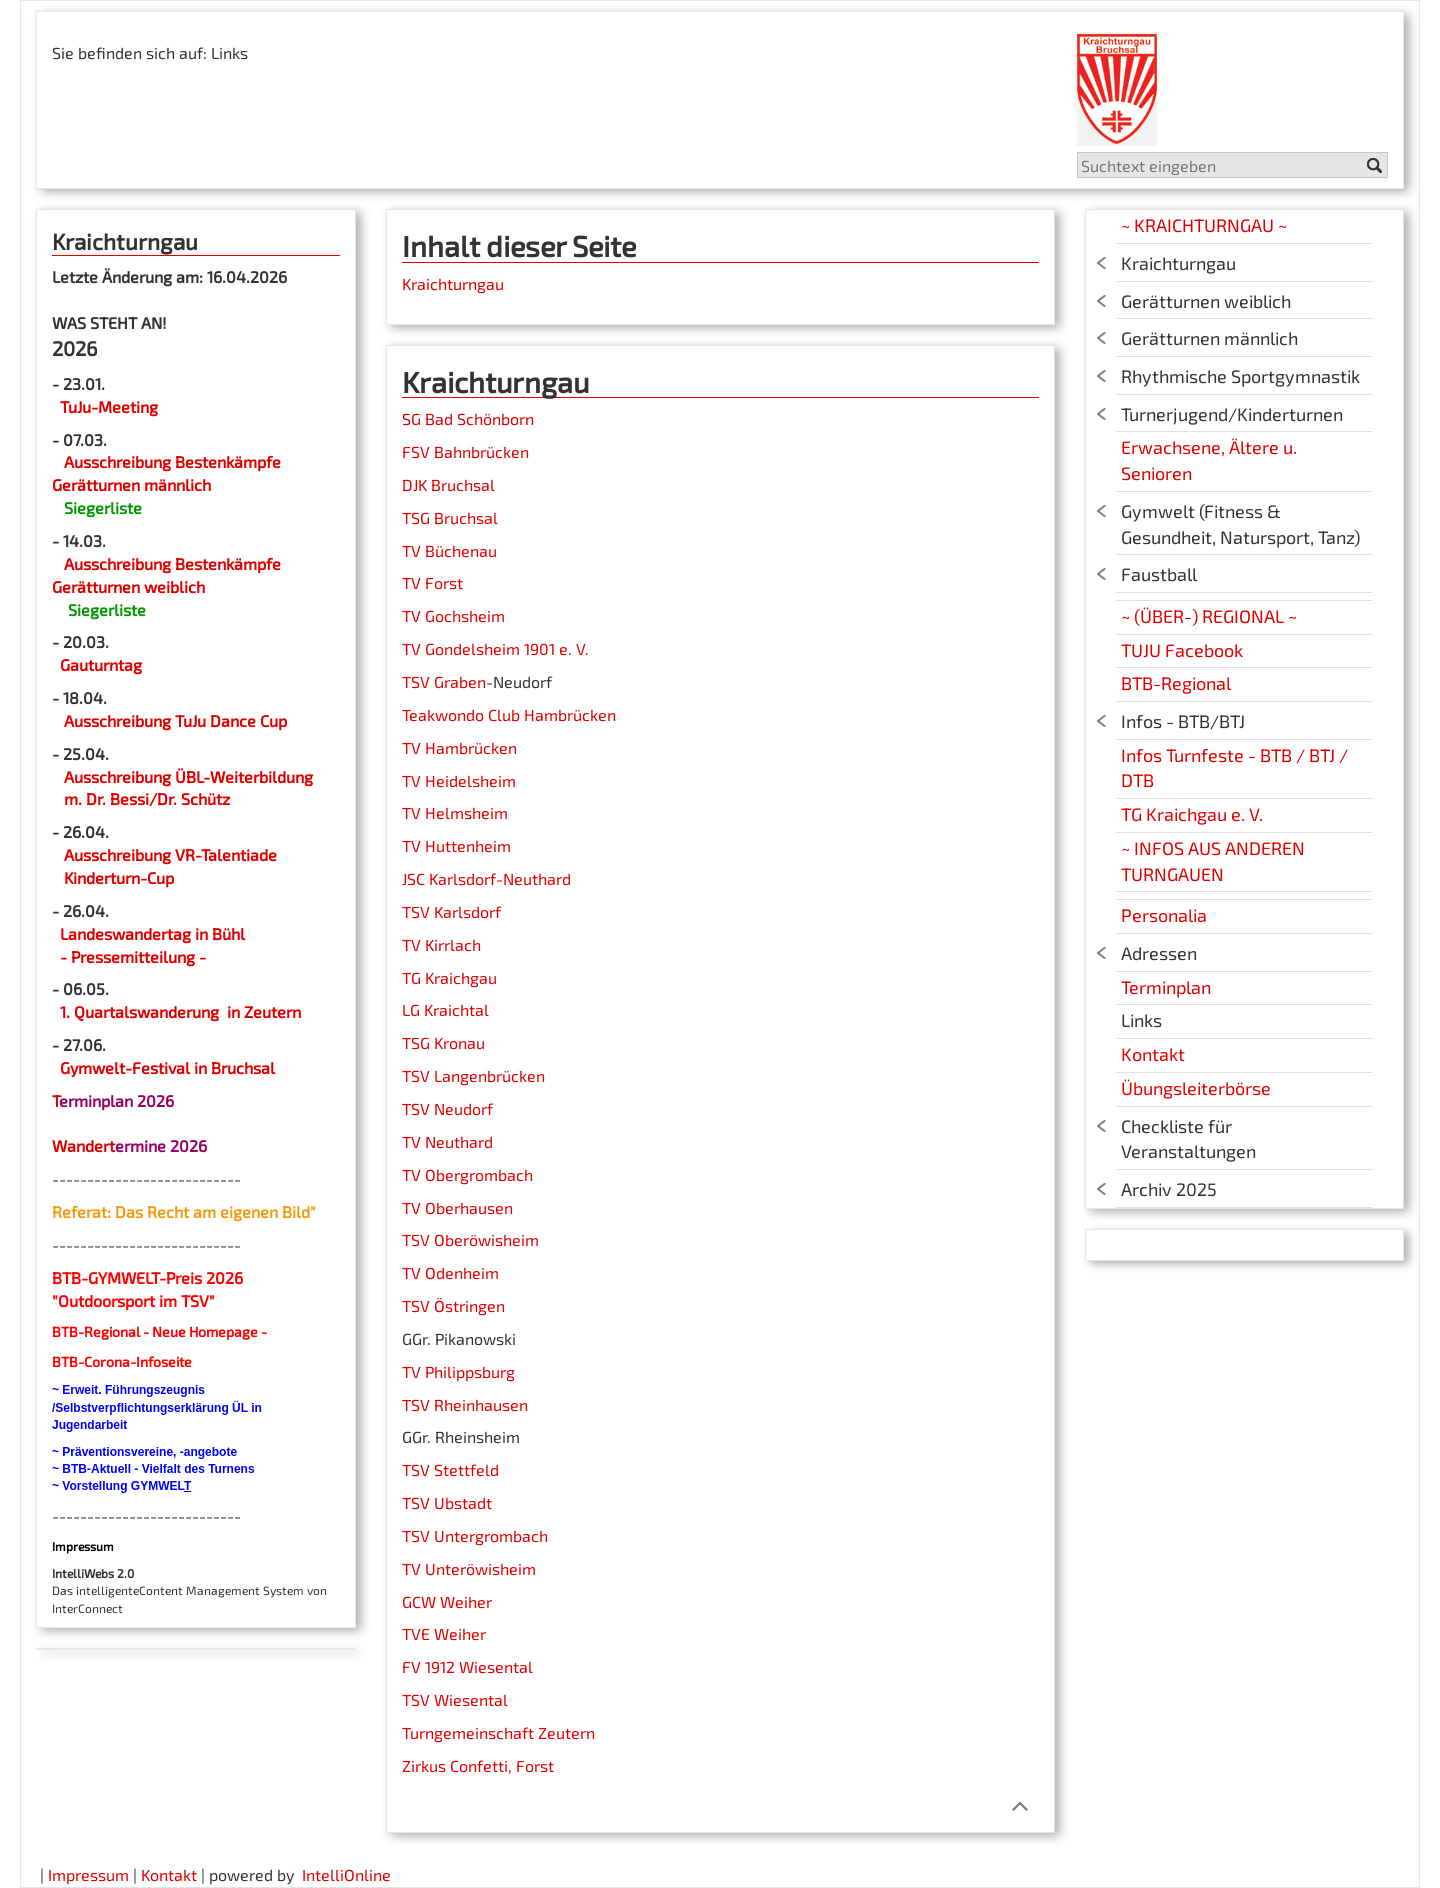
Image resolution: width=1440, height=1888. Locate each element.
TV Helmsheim (455, 812)
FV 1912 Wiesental (467, 1666)
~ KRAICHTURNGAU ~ (1204, 225)
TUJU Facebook (1182, 650)
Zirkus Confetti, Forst (478, 1765)
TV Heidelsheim (459, 780)
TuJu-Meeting (107, 406)
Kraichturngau (453, 283)
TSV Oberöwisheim (470, 1239)
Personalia (1164, 915)
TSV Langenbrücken (473, 1075)
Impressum (88, 1874)
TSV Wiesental (455, 1699)
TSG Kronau (443, 1042)
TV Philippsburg (458, 1371)
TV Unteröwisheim (469, 1568)
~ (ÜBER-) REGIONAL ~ (1209, 616)
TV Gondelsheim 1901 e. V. (495, 648)
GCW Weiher (447, 1601)
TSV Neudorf (447, 1108)
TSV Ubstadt (447, 1502)
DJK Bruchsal (448, 484)
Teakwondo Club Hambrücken (509, 714)
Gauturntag (101, 664)
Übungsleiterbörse (1196, 1088)
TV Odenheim (450, 1272)
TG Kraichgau (449, 977)
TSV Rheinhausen (465, 1404)
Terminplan (1166, 987)
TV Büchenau (449, 550)
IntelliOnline (346, 1874)
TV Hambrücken (459, 747)
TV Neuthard (447, 1141)
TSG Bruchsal (450, 517)
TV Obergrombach (467, 1174)
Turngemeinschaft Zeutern (498, 1732)
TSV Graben (444, 681)
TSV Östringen (453, 1305)
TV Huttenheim (456, 845)
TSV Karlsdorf (451, 911)
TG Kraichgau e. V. (1192, 814)
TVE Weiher (444, 1633)
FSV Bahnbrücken (465, 451)
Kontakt (1153, 1054)
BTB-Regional (1176, 683)
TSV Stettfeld (450, 1469)
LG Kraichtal (445, 1009)
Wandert (83, 1145)
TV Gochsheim (453, 615)
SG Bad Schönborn (468, 418)
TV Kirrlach (441, 944)
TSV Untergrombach (475, 1535)
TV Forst (432, 582)
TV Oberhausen (457, 1207)
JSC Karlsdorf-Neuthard (486, 878)
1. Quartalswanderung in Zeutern (180, 1011)
